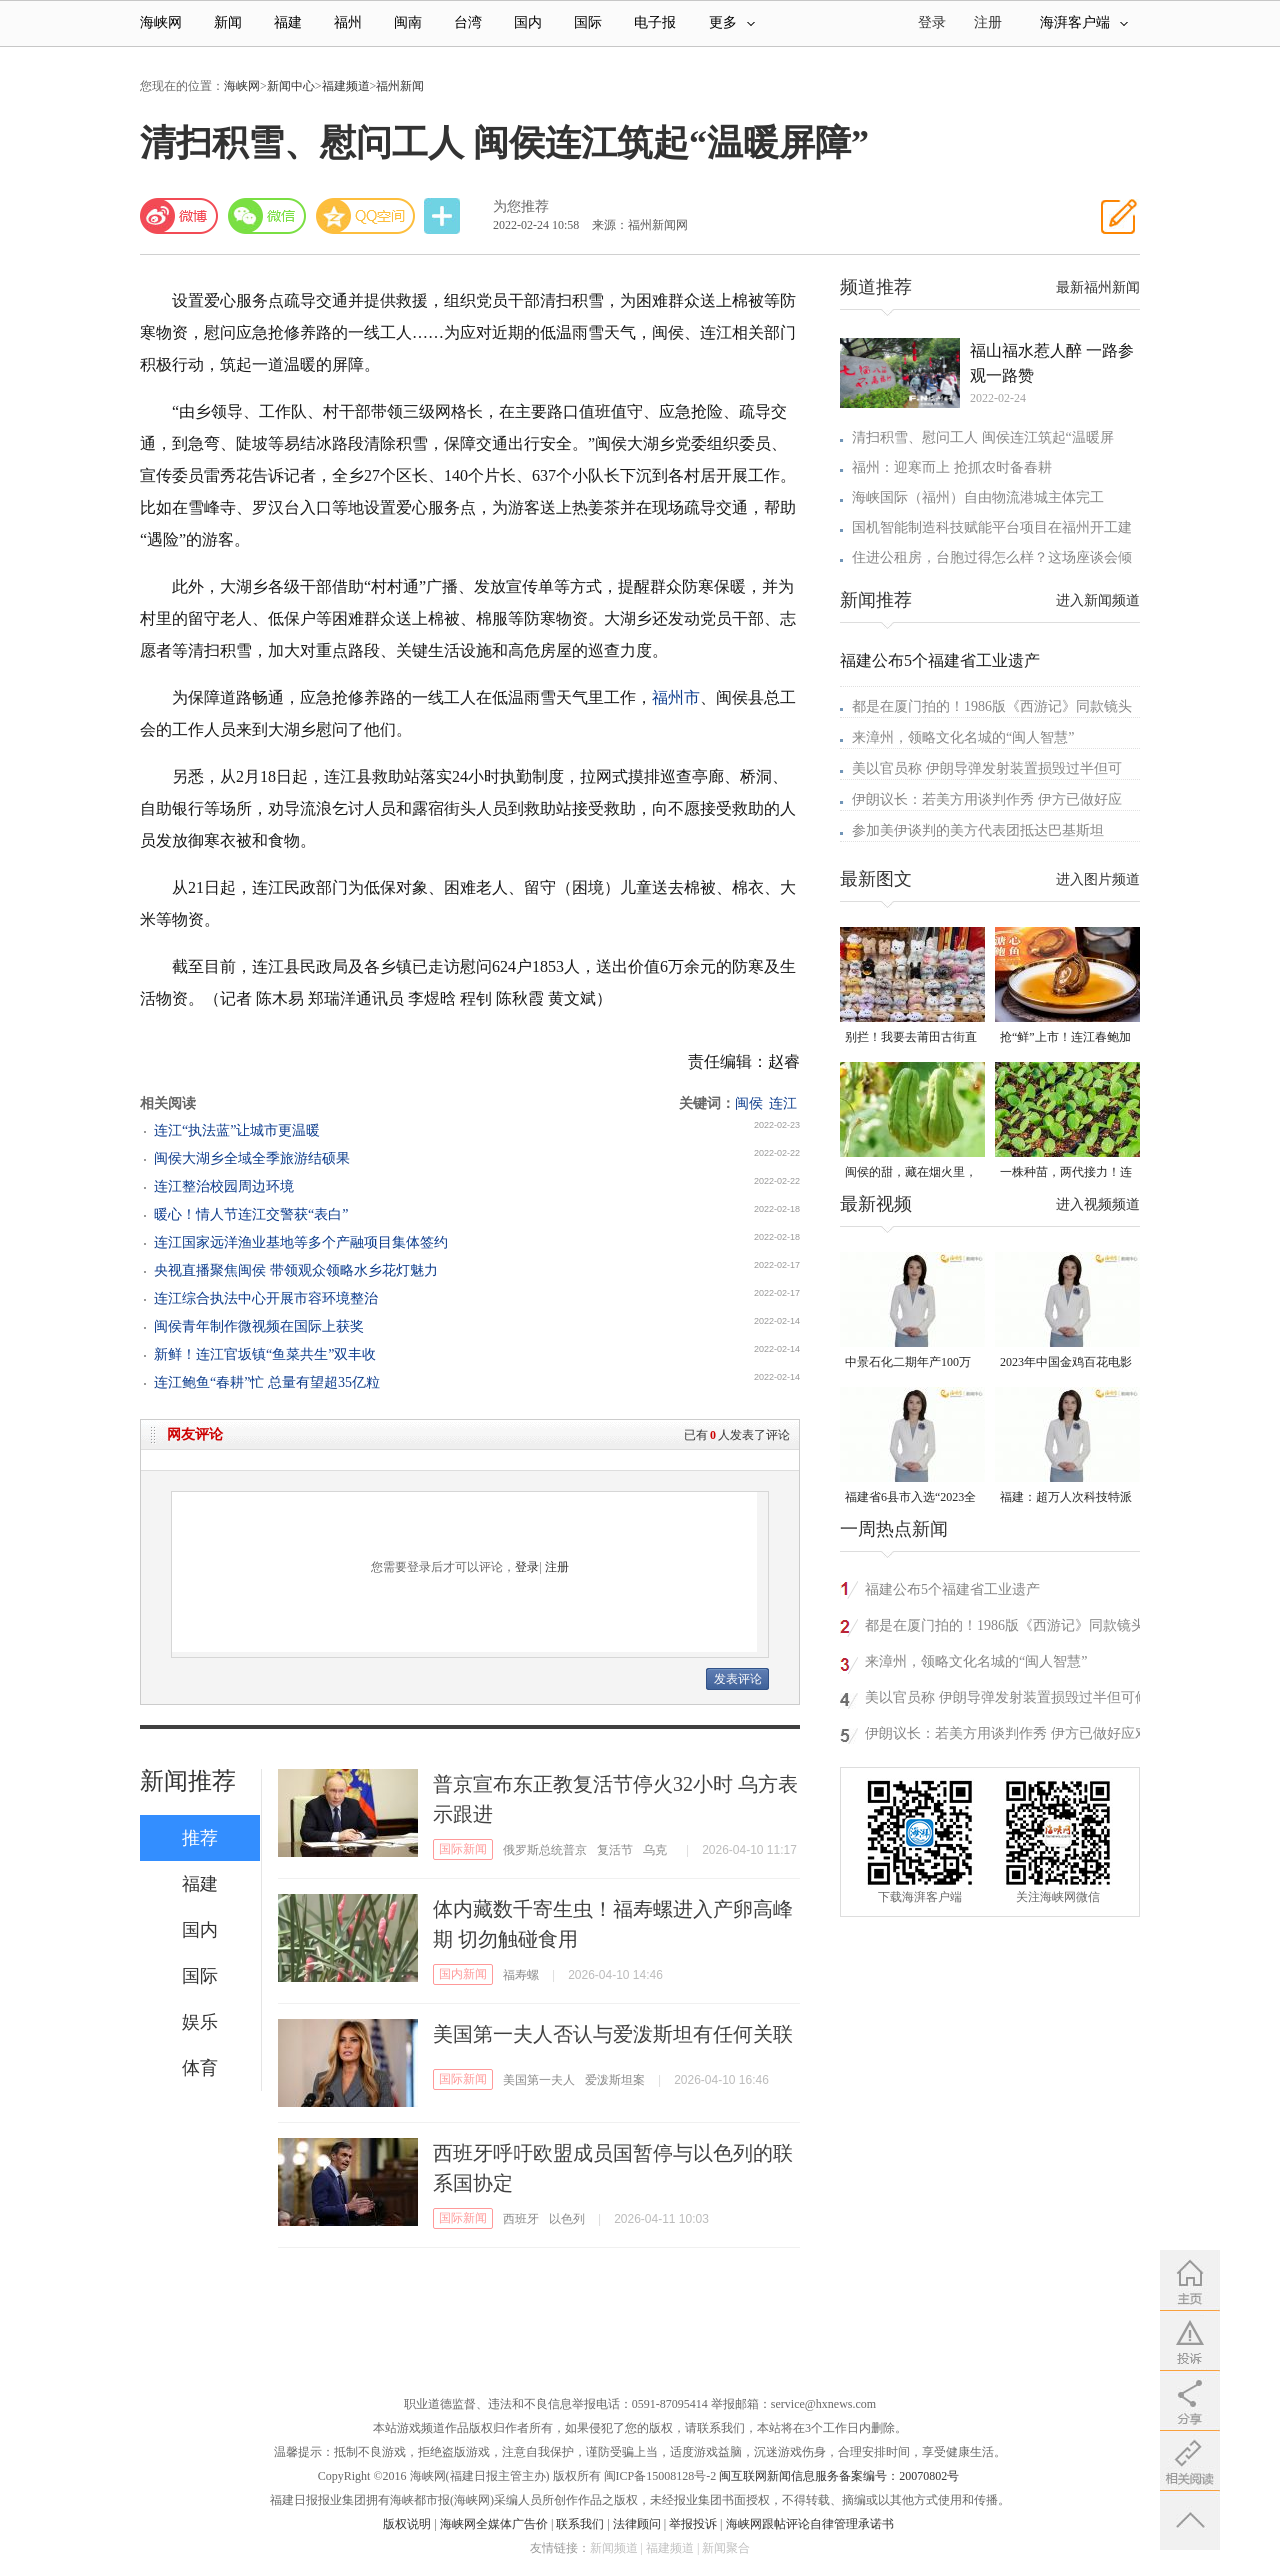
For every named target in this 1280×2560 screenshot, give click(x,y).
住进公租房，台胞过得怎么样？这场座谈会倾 (992, 557)
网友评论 (195, 1434)
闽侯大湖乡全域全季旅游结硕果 (252, 1158)
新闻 (228, 22)
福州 (348, 22)
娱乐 (200, 2022)
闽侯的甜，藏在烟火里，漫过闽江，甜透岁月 (911, 1173)
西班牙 (521, 2219)
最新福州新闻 (1098, 287)
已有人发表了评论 (737, 1435)
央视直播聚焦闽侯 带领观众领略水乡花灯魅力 (296, 1270)
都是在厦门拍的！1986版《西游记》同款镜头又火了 (1005, 1628)
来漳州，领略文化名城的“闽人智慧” (963, 737)
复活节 (615, 1850)
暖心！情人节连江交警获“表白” (251, 1214)
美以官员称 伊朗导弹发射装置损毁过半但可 (987, 768)
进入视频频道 (1098, 1204)
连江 (783, 1103)
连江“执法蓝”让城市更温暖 (237, 1130)
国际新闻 (463, 1849)
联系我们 (580, 2524)
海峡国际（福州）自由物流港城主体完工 (978, 497)
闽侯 (749, 1103)
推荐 (200, 1838)
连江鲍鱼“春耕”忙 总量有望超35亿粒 (267, 1382)
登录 (527, 1567)
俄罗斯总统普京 (545, 1850)
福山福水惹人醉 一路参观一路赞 (1052, 363)
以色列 (567, 2219)
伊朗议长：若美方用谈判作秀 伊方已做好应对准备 (1007, 1736)
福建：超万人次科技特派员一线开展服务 (1066, 1498)
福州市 (676, 697)
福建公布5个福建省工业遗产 (940, 660)
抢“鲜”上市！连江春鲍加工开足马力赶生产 (1065, 1038)
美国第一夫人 (539, 2080)
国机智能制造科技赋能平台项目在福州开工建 (992, 527)
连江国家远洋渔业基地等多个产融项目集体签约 (301, 1242)
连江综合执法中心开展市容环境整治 (266, 1298)
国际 (588, 22)
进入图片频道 (1098, 879)
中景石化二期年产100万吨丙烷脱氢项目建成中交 (911, 1363)
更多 (732, 22)
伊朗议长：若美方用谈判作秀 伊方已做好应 (987, 799)
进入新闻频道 (1098, 600)
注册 (988, 22)
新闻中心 (291, 86)
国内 (528, 22)
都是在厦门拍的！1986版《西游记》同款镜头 (992, 706)
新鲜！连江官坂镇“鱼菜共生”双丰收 (265, 1354)
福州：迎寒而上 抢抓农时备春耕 (952, 467)
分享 (444, 216)
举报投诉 (693, 2524)
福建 (288, 22)
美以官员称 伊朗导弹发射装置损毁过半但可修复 (1007, 1700)
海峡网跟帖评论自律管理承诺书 (810, 2524)
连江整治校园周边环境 (224, 1186)
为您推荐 (521, 206)
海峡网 (161, 22)
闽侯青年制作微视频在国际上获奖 (259, 1326)
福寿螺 (521, 1975)
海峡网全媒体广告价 (494, 2524)
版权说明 (407, 2524)
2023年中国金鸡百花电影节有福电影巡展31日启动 (1066, 1363)
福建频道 (346, 86)
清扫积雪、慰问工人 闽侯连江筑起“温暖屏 (983, 437)
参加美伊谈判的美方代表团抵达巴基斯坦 (978, 830)
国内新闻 (463, 1974)
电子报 (655, 22)
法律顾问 (637, 2524)
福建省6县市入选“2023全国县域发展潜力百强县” (910, 1498)
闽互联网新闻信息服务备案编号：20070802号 (839, 2476)
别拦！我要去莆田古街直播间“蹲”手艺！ (911, 1038)
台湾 (468, 22)
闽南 (408, 22)
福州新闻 (400, 86)
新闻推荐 (188, 1781)
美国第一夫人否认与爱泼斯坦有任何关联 (613, 2034)
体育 (200, 2068)
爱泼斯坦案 (615, 2080)
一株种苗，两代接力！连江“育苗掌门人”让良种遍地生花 (1066, 1173)
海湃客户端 (1084, 22)
